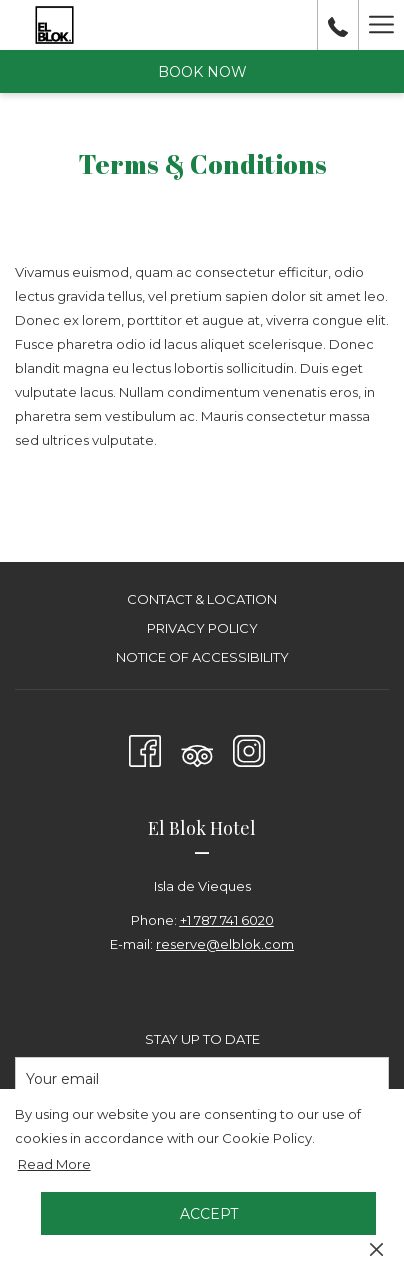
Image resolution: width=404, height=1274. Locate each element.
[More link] (381, 25)
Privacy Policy (202, 628)
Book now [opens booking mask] (202, 72)
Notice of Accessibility (202, 657)
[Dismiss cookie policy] (376, 1248)
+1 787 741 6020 (227, 920)
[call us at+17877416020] (338, 25)
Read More (56, 1165)
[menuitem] (202, 601)
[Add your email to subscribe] (202, 1078)
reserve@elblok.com (225, 944)
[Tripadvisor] (197, 747)
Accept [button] (209, 1214)
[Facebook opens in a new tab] (145, 747)
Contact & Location (202, 599)
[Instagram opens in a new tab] (249, 747)
